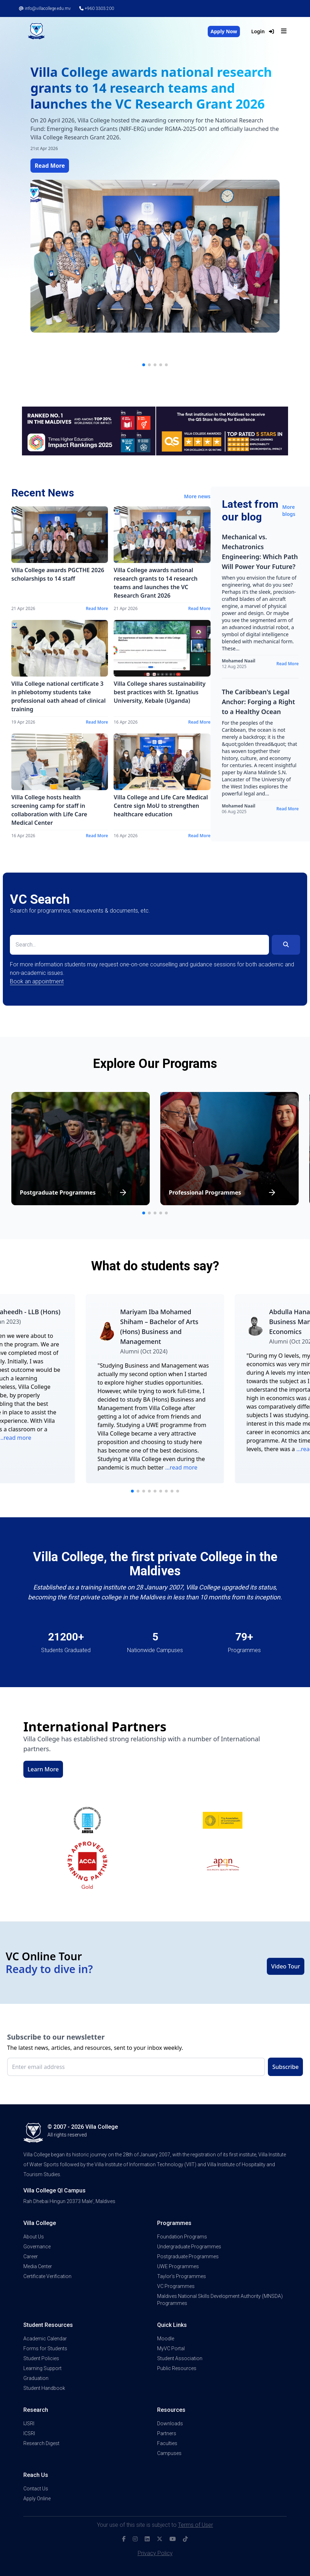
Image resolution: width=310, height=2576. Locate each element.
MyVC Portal (171, 2348)
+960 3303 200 (96, 8)
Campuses (169, 2453)
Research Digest (41, 2443)
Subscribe (285, 2067)
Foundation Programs (182, 2236)
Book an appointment (37, 981)
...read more (180, 1467)
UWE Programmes (178, 2266)
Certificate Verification (47, 2276)
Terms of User (195, 2525)
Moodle (165, 2338)
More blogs (288, 510)
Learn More (43, 1769)
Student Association (179, 2358)
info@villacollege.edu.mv (45, 8)
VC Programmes (176, 2286)
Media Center (37, 2266)
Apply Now (224, 31)
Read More (50, 165)
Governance (37, 2246)
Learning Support (42, 2368)
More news (197, 496)
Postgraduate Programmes (188, 2256)
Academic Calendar (45, 2338)
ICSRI (29, 2433)
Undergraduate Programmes (189, 2246)
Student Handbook (44, 2388)
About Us (33, 2236)
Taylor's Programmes (181, 2276)
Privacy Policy (155, 2553)
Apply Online (37, 2498)
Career (30, 2256)
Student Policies (41, 2358)
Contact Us (35, 2488)
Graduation (35, 2378)
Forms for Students (45, 2348)
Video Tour (285, 1966)
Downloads (170, 2423)
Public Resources (176, 2368)
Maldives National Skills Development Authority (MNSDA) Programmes (220, 2299)
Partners (166, 2433)
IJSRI (28, 2423)
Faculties (167, 2443)
